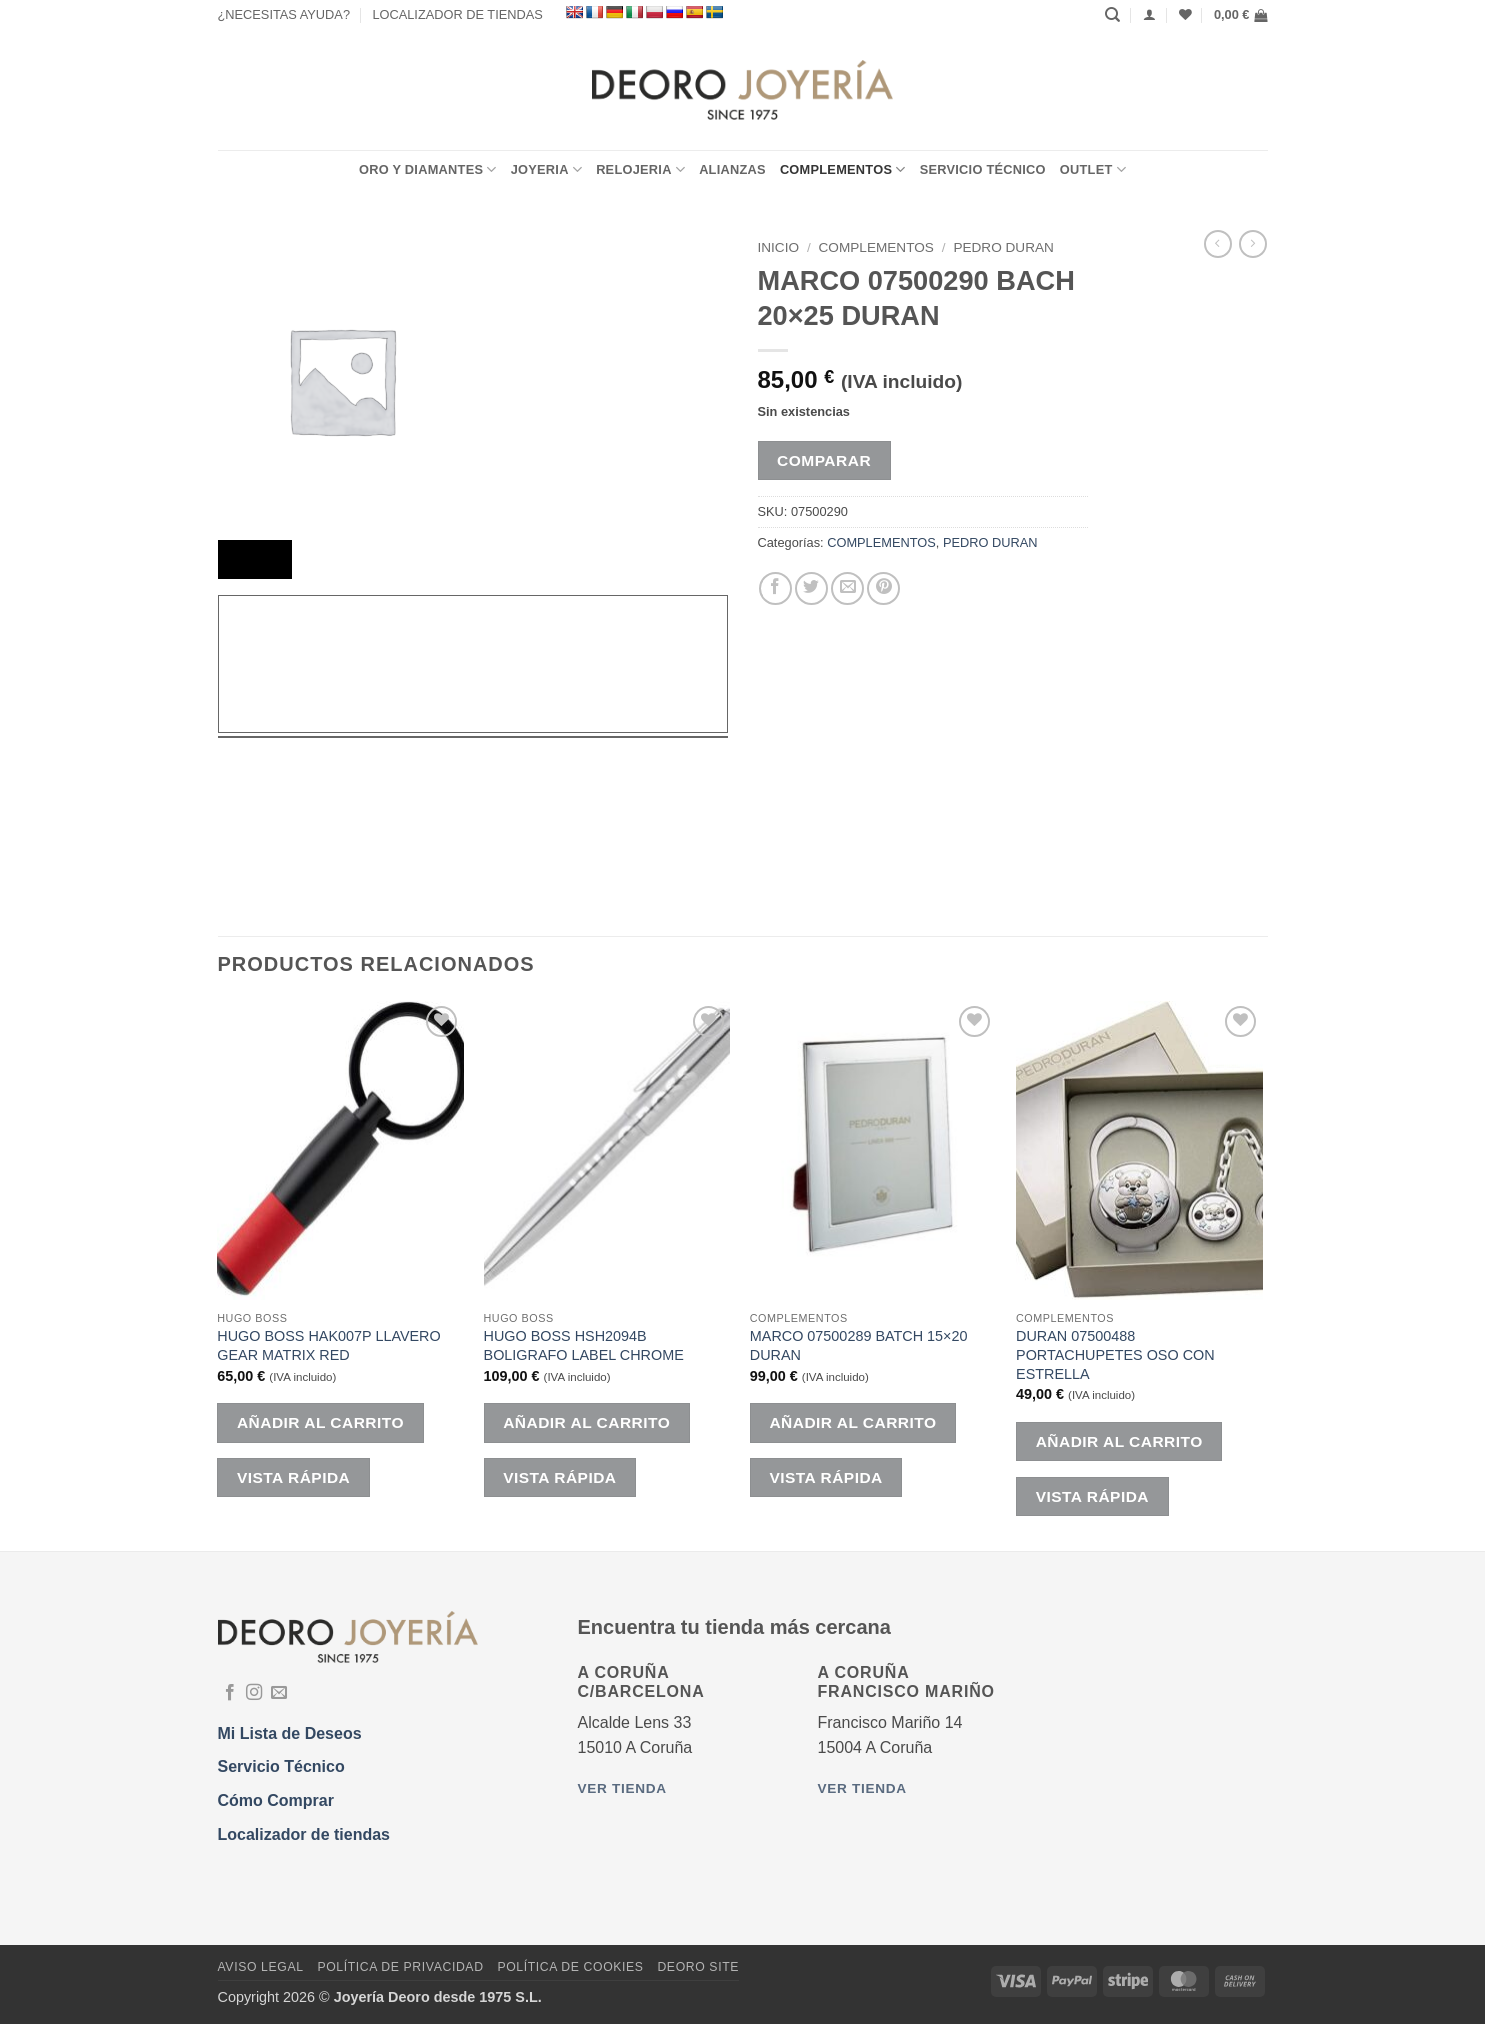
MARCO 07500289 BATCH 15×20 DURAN (859, 1345)
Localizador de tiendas (304, 1834)
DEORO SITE (698, 1967)
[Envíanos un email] (279, 1693)
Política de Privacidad (400, 1967)
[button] (1241, 15)
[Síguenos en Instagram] (254, 1693)
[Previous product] (1253, 244)
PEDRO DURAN (1003, 247)
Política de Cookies (570, 1967)
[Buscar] (1112, 15)
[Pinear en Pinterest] (883, 588)
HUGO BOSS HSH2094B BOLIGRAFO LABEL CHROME (584, 1345)
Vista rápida (293, 1477)
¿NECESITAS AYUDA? (284, 14)
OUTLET (1093, 169)
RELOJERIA (640, 169)
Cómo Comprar (276, 1800)
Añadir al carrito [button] (320, 1422)
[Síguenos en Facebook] (230, 1693)
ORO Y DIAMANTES (428, 169)
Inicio (779, 247)
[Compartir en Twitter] (811, 588)
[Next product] (1218, 244)
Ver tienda (622, 1788)
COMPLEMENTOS (843, 169)
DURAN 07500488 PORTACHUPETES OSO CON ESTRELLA (1115, 1354)
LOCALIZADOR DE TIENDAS (457, 14)
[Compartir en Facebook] (775, 588)
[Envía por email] (847, 588)
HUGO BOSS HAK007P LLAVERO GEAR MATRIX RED (328, 1345)
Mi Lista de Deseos (290, 1733)
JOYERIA (546, 169)
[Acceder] (1149, 14)
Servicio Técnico (983, 169)
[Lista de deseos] (1185, 14)
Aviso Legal (261, 1967)
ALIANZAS (732, 169)
